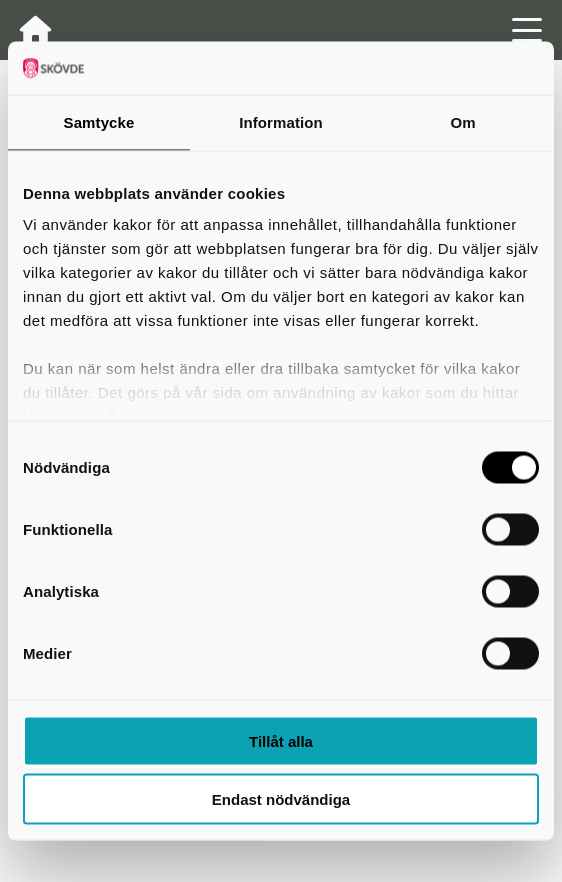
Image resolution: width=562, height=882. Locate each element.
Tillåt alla (281, 740)
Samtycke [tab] (99, 121)
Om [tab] (462, 121)
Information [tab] (281, 121)
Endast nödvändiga (281, 799)
